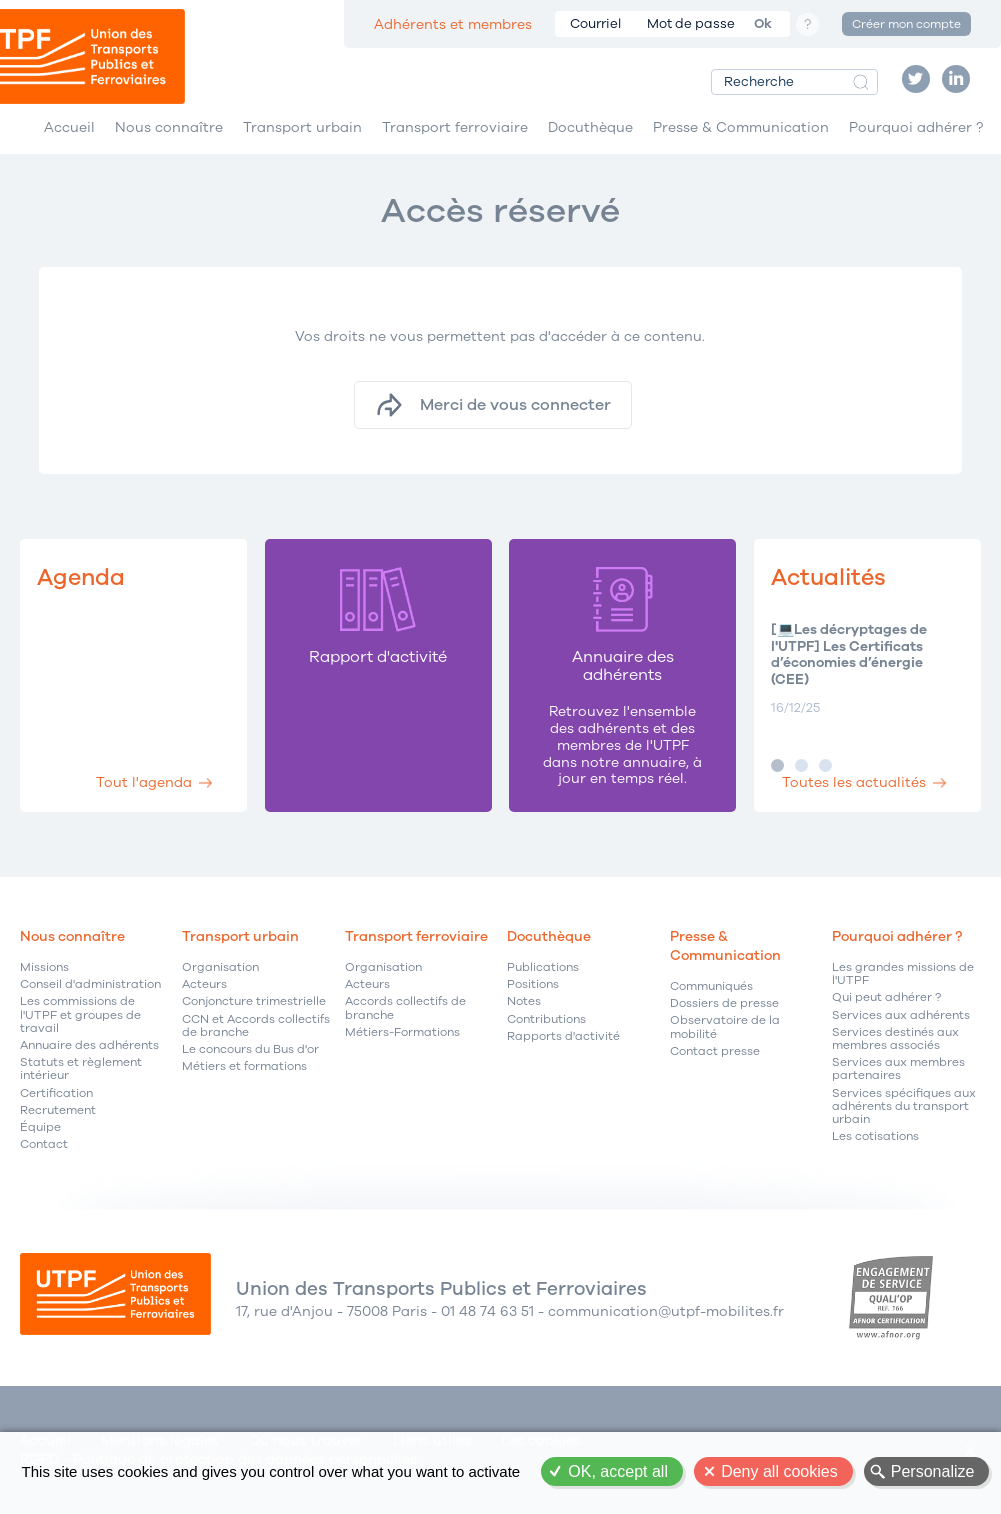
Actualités (828, 577)
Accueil (69, 127)
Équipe (40, 1127)
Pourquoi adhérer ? (916, 127)
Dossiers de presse (724, 1003)
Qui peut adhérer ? (886, 997)
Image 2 (801, 765)
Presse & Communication (741, 127)
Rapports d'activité (563, 1036)
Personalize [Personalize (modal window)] (933, 1471)
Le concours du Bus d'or (250, 1049)
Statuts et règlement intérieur (81, 1069)
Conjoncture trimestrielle (254, 1001)
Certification (56, 1093)
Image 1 (777, 765)
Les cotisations (875, 1136)
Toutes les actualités (854, 782)
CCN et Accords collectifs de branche (256, 1026)
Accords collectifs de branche (405, 1008)
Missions (44, 967)
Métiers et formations (244, 1066)
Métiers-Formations (402, 1032)
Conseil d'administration (90, 984)
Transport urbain (302, 127)
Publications (543, 967)
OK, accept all (618, 1471)
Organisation (220, 967)
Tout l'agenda (144, 782)
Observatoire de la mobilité (725, 1027)
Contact (44, 1144)
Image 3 (825, 765)
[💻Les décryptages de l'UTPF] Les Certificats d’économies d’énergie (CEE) (849, 655)
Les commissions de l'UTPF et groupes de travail (80, 1015)
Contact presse (715, 1051)
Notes (524, 1001)
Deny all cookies (779, 1471)
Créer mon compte (906, 24)
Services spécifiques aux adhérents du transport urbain (904, 1107)
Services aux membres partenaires (898, 1069)
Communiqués (711, 986)
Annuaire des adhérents (89, 1045)
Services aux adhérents (901, 1015)
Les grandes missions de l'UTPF (903, 974)
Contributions (546, 1019)
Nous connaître (169, 127)
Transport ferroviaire (455, 127)
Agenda (81, 577)
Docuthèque (590, 127)
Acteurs (204, 984)
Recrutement (58, 1110)
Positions (533, 984)
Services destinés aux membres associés (895, 1039)
